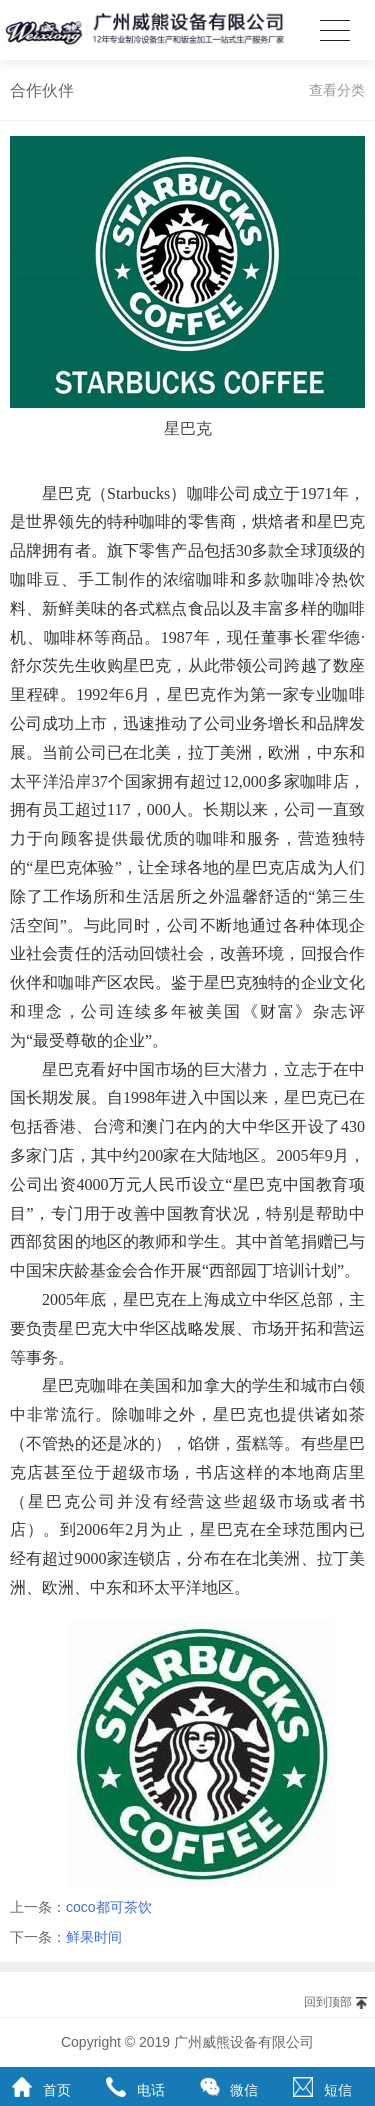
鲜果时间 (94, 1937)
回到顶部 (328, 2002)
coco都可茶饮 (109, 1907)
